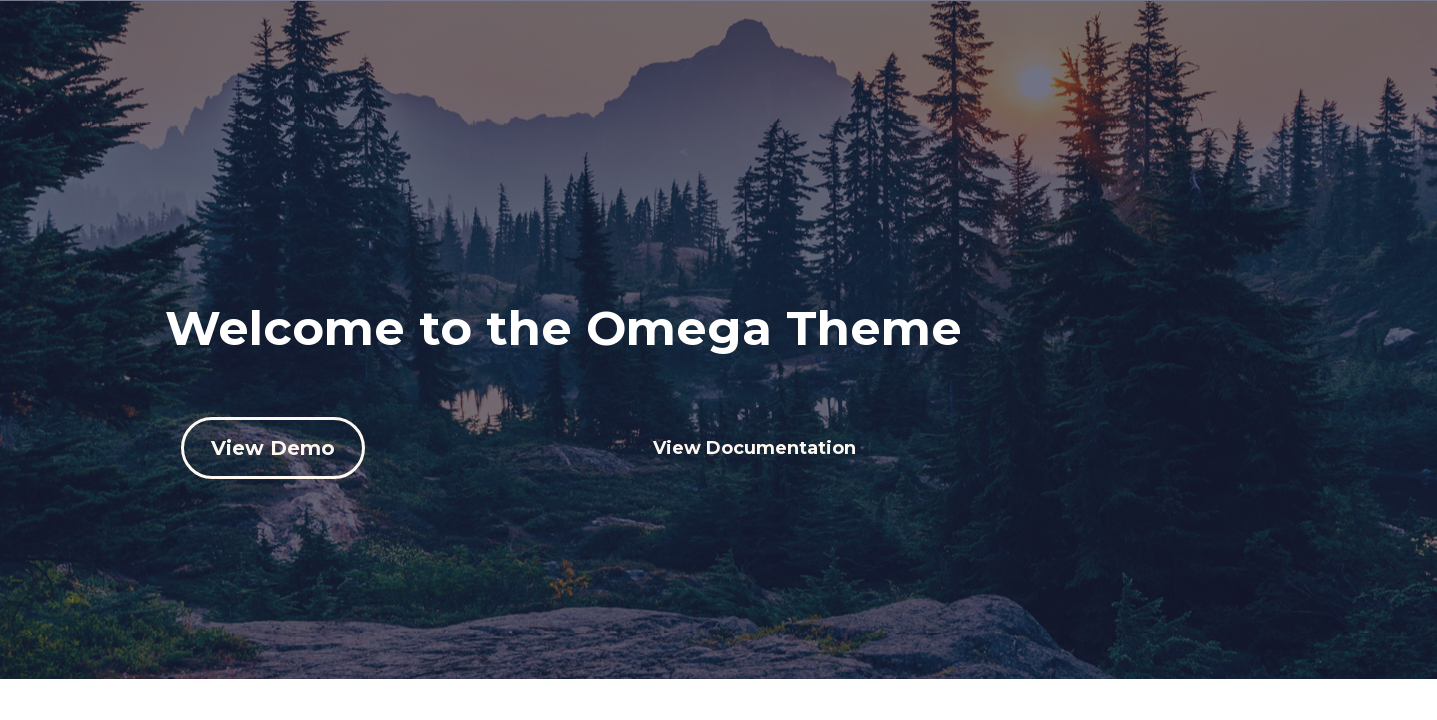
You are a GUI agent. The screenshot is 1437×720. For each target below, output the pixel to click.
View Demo (273, 448)
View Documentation (754, 448)
